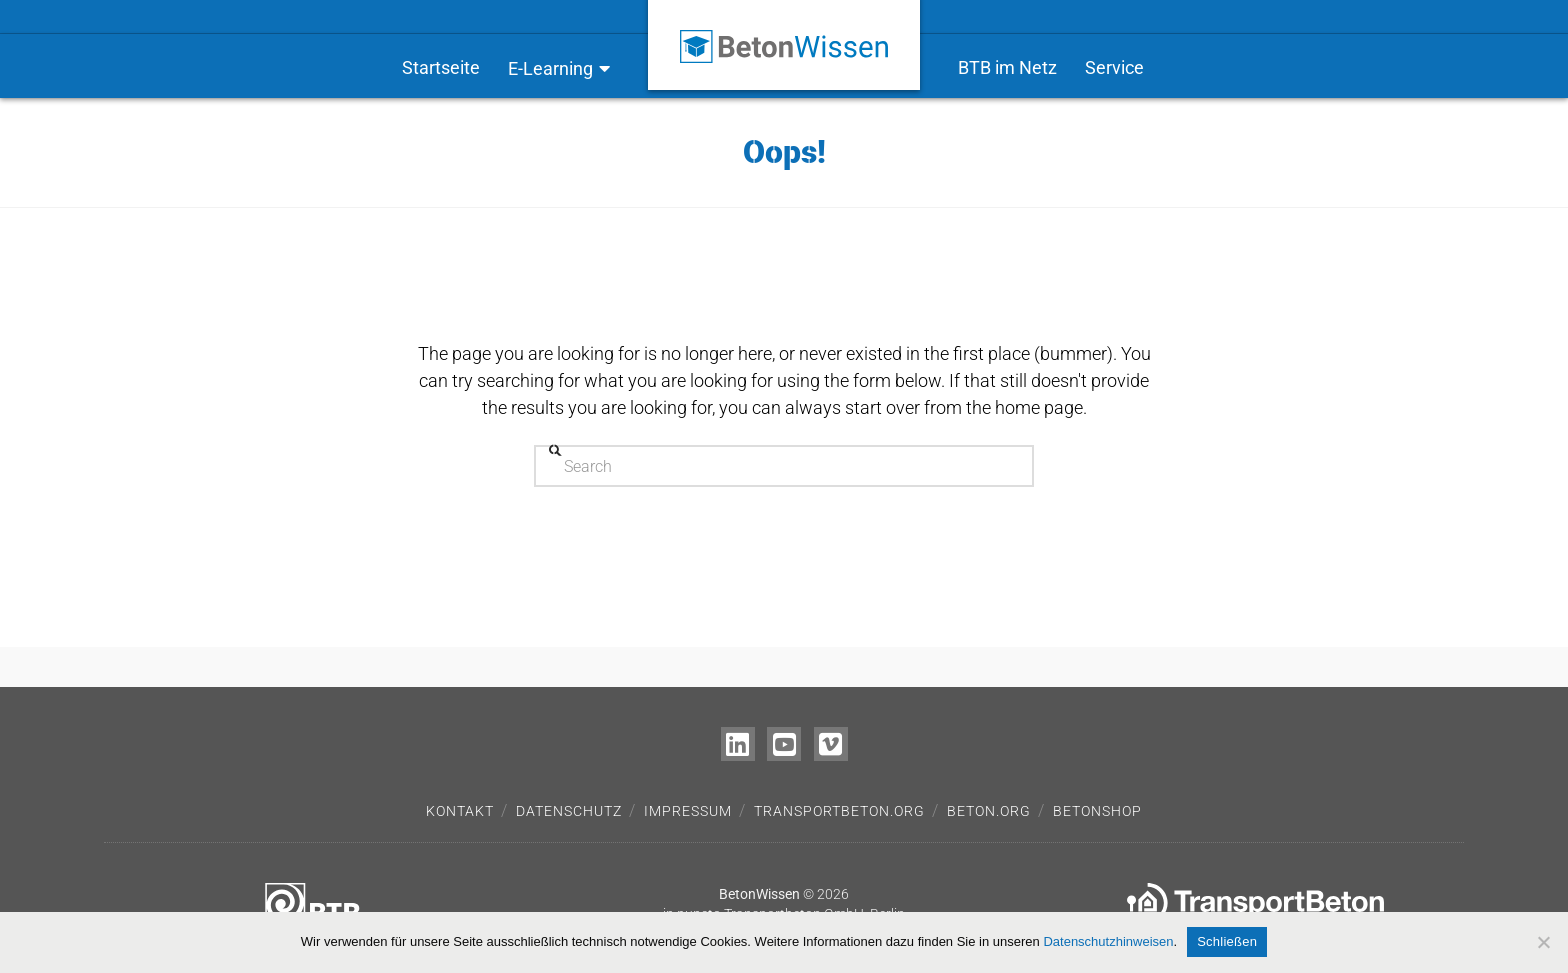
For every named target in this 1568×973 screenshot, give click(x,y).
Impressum (688, 811)
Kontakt (460, 811)
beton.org (989, 811)
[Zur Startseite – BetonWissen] (784, 31)
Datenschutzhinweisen (1108, 941)
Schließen (1227, 941)
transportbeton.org (839, 811)
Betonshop (1097, 811)
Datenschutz (569, 811)
